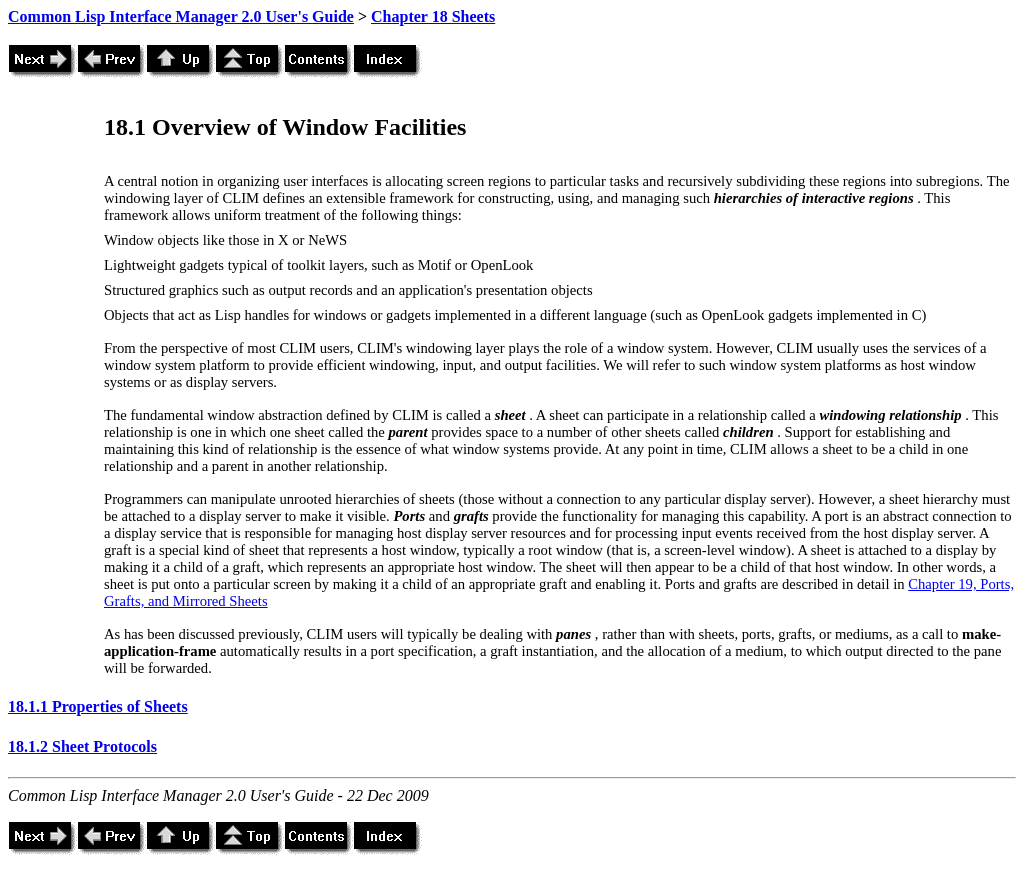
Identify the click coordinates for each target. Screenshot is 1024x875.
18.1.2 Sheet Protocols (82, 746)
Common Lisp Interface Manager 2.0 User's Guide (181, 16)
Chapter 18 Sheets (433, 16)
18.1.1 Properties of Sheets (98, 706)
